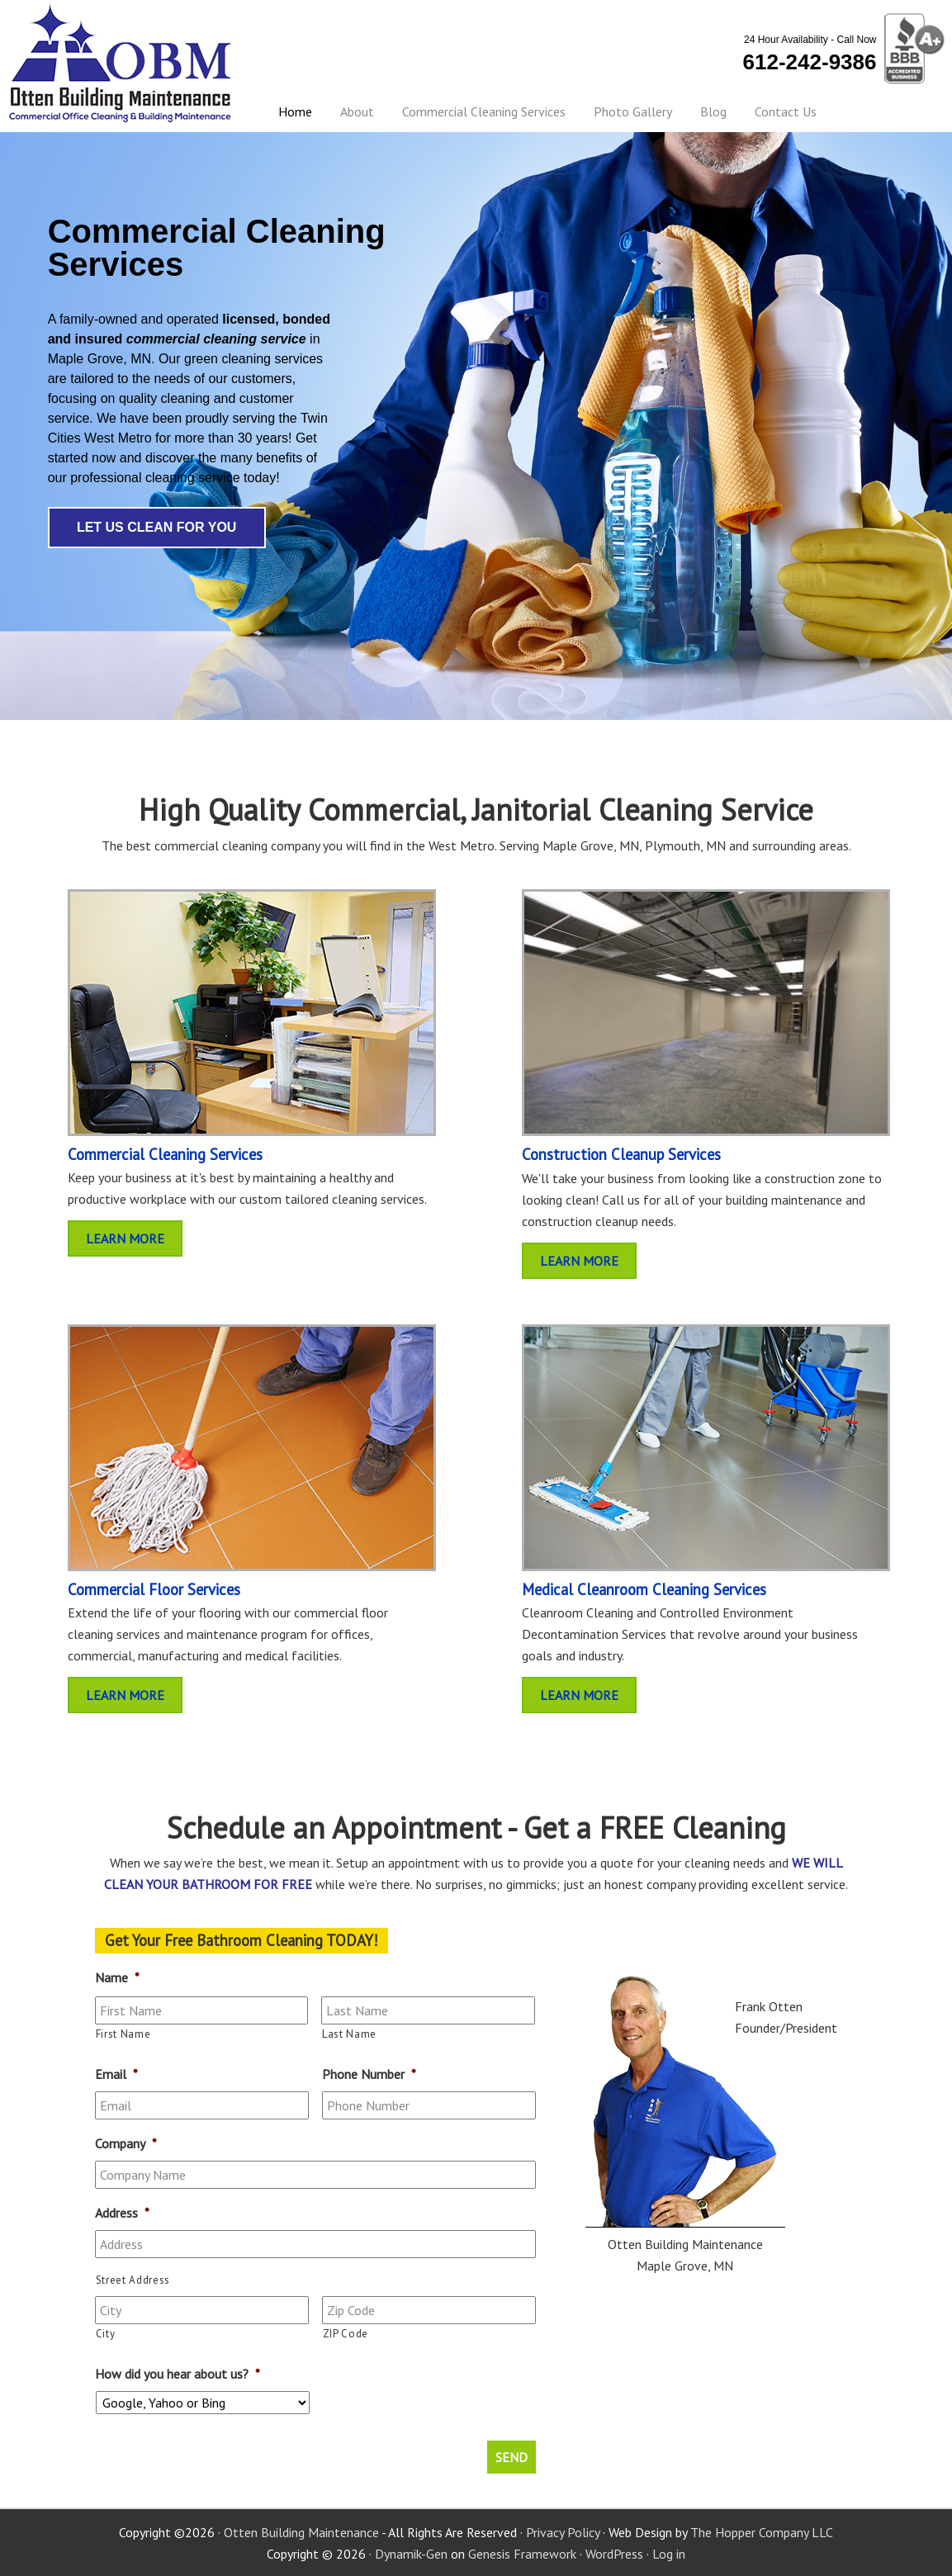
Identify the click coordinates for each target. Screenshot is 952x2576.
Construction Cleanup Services (621, 1154)
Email (116, 2074)
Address (122, 2212)
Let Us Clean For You (157, 527)
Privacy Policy (562, 2531)
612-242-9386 (810, 62)
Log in (668, 2553)
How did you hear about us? (177, 2373)
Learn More (125, 1238)
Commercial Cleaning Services (165, 1154)
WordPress (614, 2553)
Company (126, 2143)
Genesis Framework (522, 2553)
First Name (123, 2034)
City (106, 2334)
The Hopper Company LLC (761, 2531)
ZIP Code (345, 2334)
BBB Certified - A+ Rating (912, 49)
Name (117, 1977)
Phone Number (369, 2074)
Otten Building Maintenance (121, 62)
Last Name (349, 2034)
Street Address (133, 2280)
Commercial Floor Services (154, 1589)
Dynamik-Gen (411, 2553)
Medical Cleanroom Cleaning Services (644, 1589)
